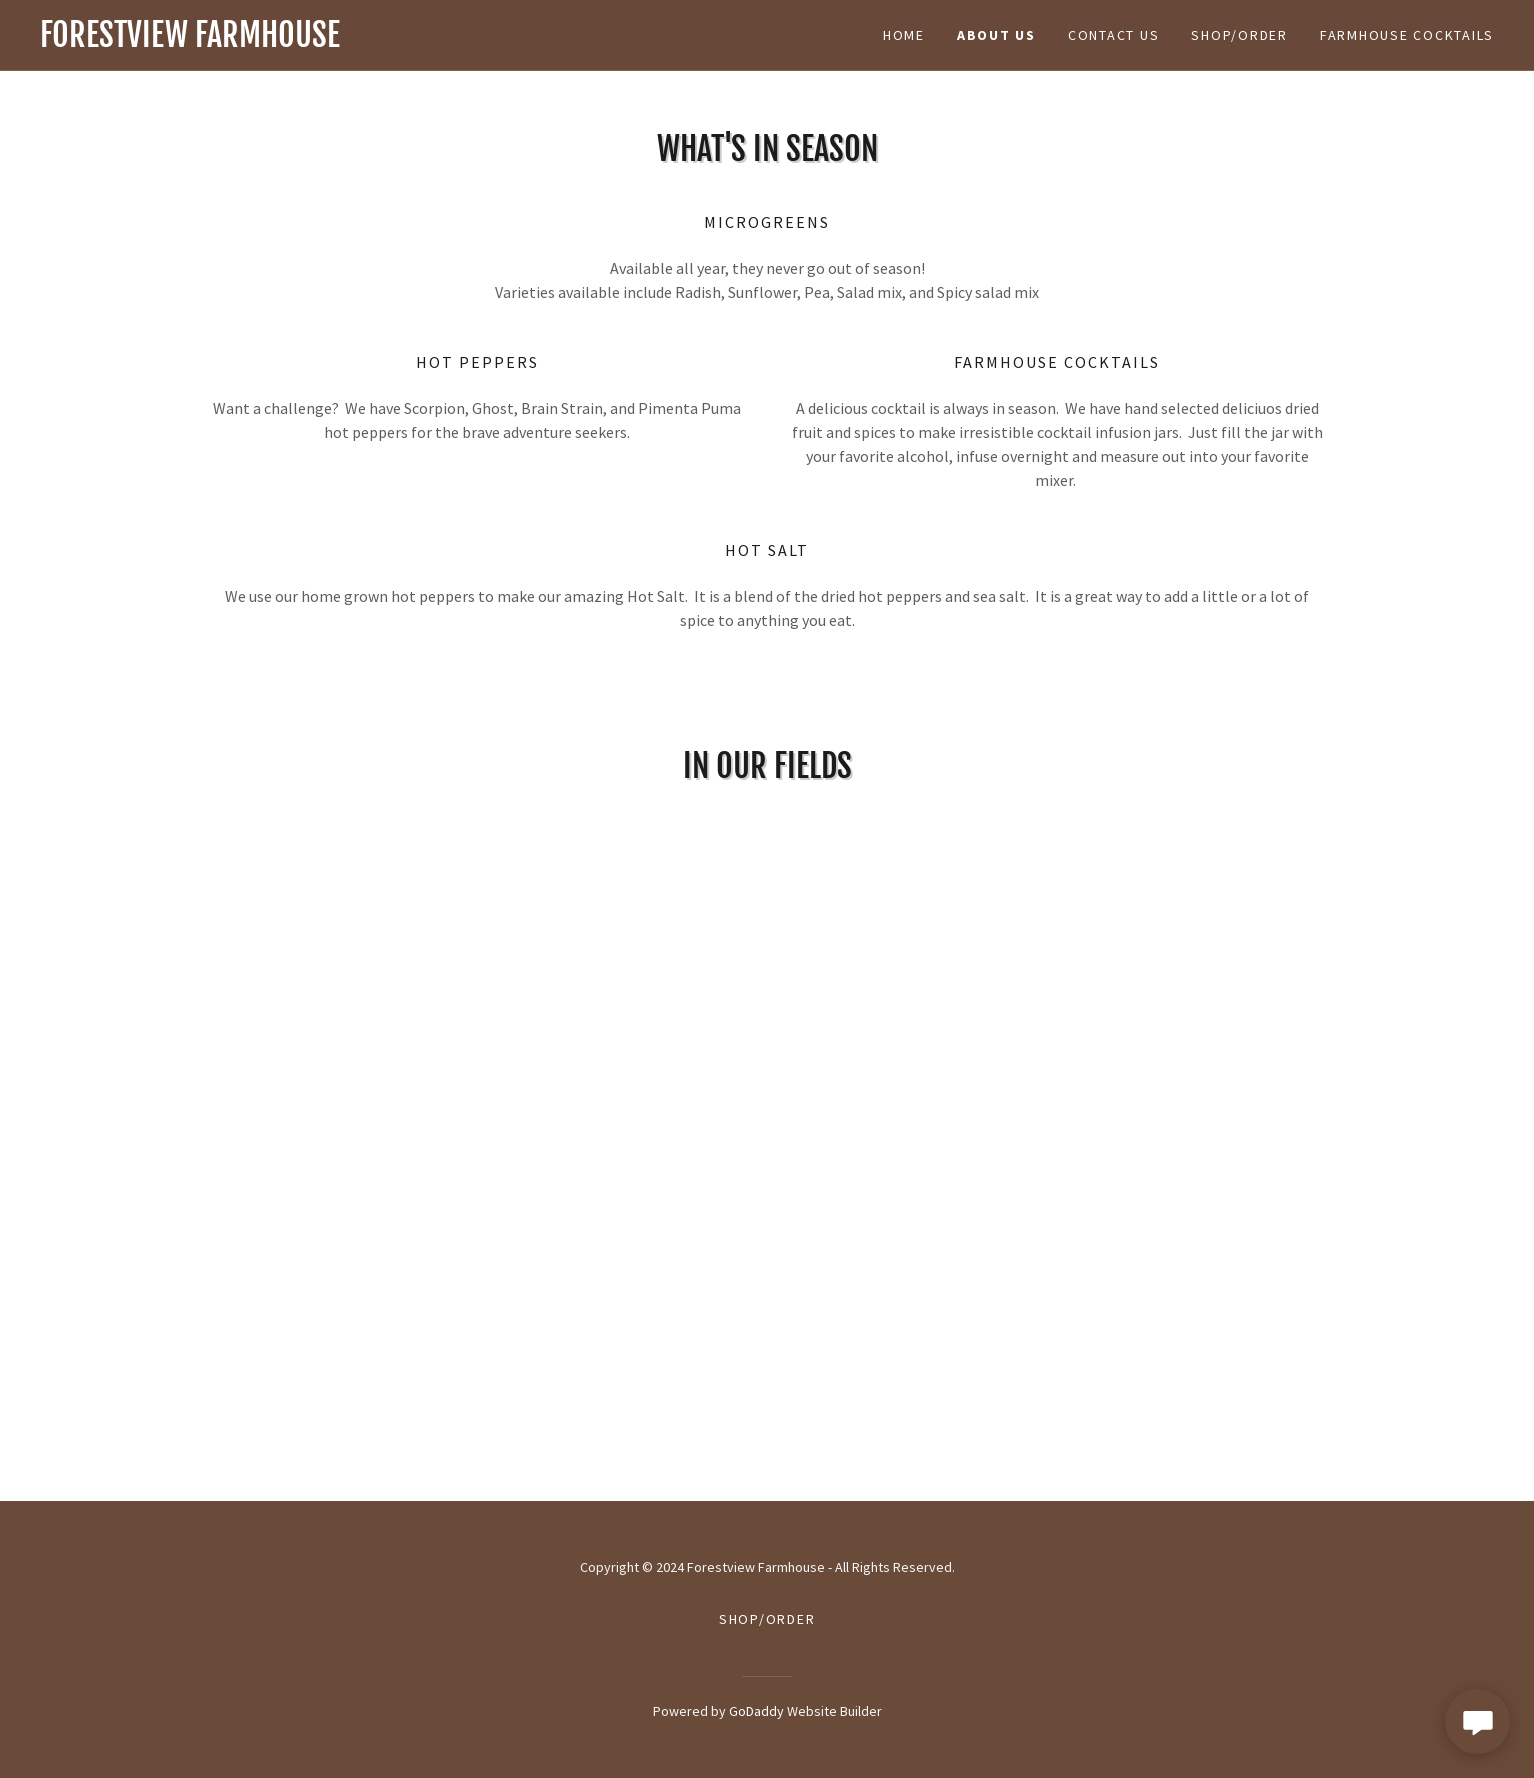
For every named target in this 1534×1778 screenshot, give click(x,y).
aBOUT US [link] (996, 35)
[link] (403, 41)
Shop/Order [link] (1239, 35)
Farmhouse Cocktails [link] (1407, 35)
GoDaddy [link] (756, 1711)
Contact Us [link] (1114, 35)
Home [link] (904, 35)
